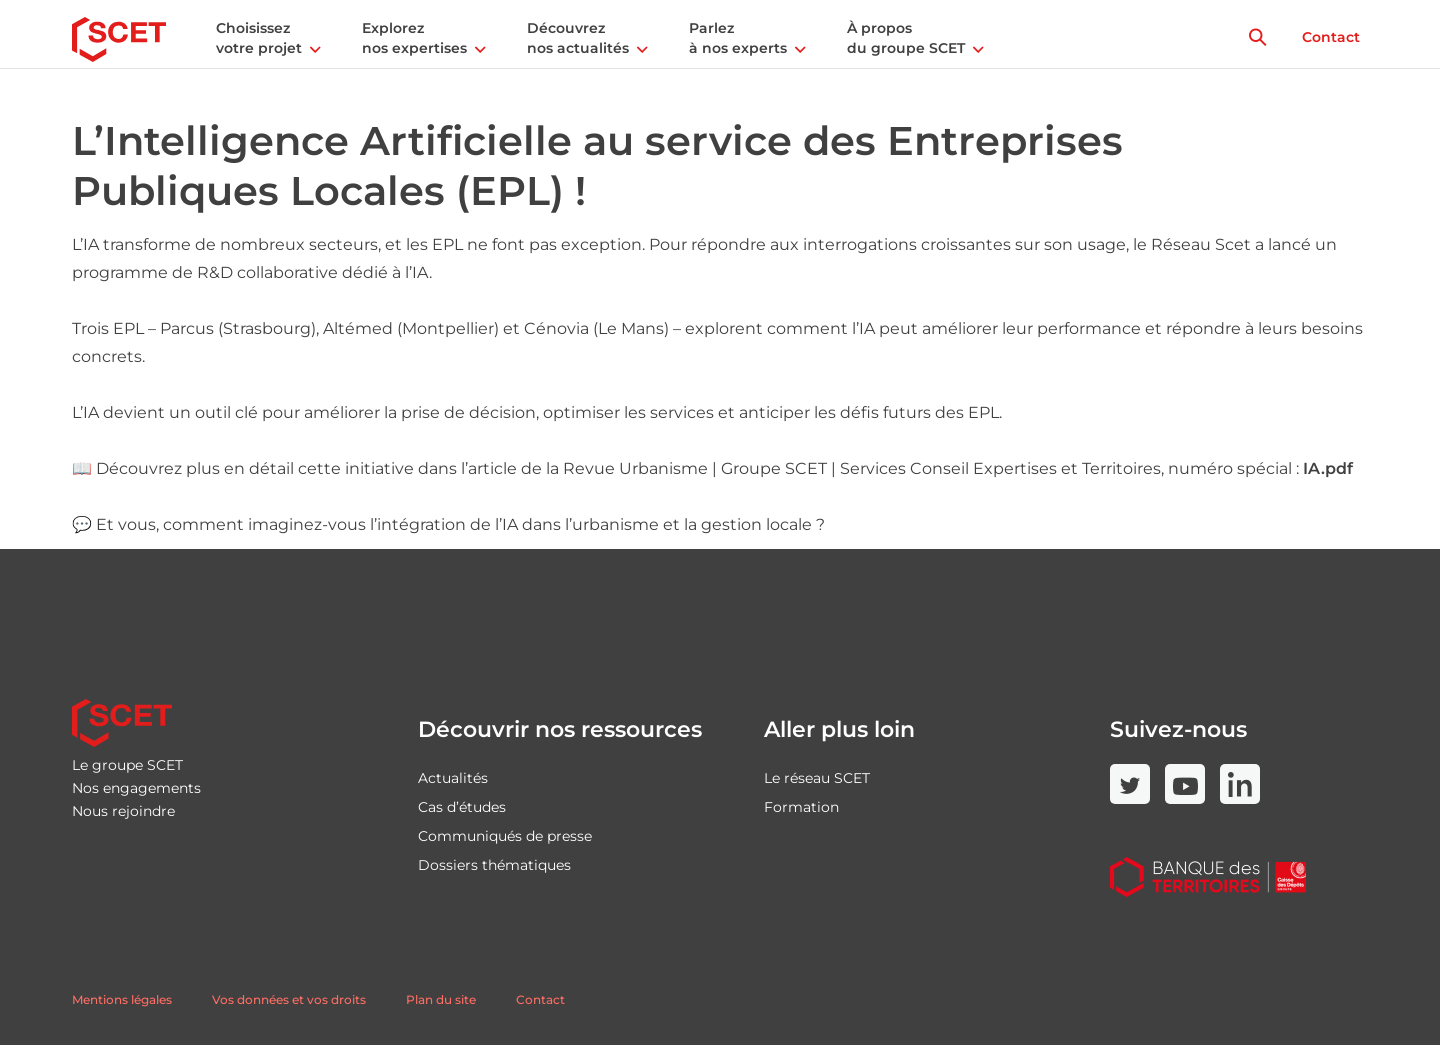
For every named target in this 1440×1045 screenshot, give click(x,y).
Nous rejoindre (123, 811)
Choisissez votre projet (259, 38)
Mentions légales (122, 999)
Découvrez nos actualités (578, 38)
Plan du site (441, 999)
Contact (1331, 37)
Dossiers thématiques (494, 865)
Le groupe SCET (127, 765)
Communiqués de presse (505, 836)
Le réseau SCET (817, 778)
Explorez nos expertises (414, 38)
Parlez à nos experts (738, 38)
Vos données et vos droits (289, 999)
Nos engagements (136, 788)
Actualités (453, 778)
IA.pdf (1328, 468)
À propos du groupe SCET (906, 38)
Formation (801, 807)
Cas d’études (462, 807)
